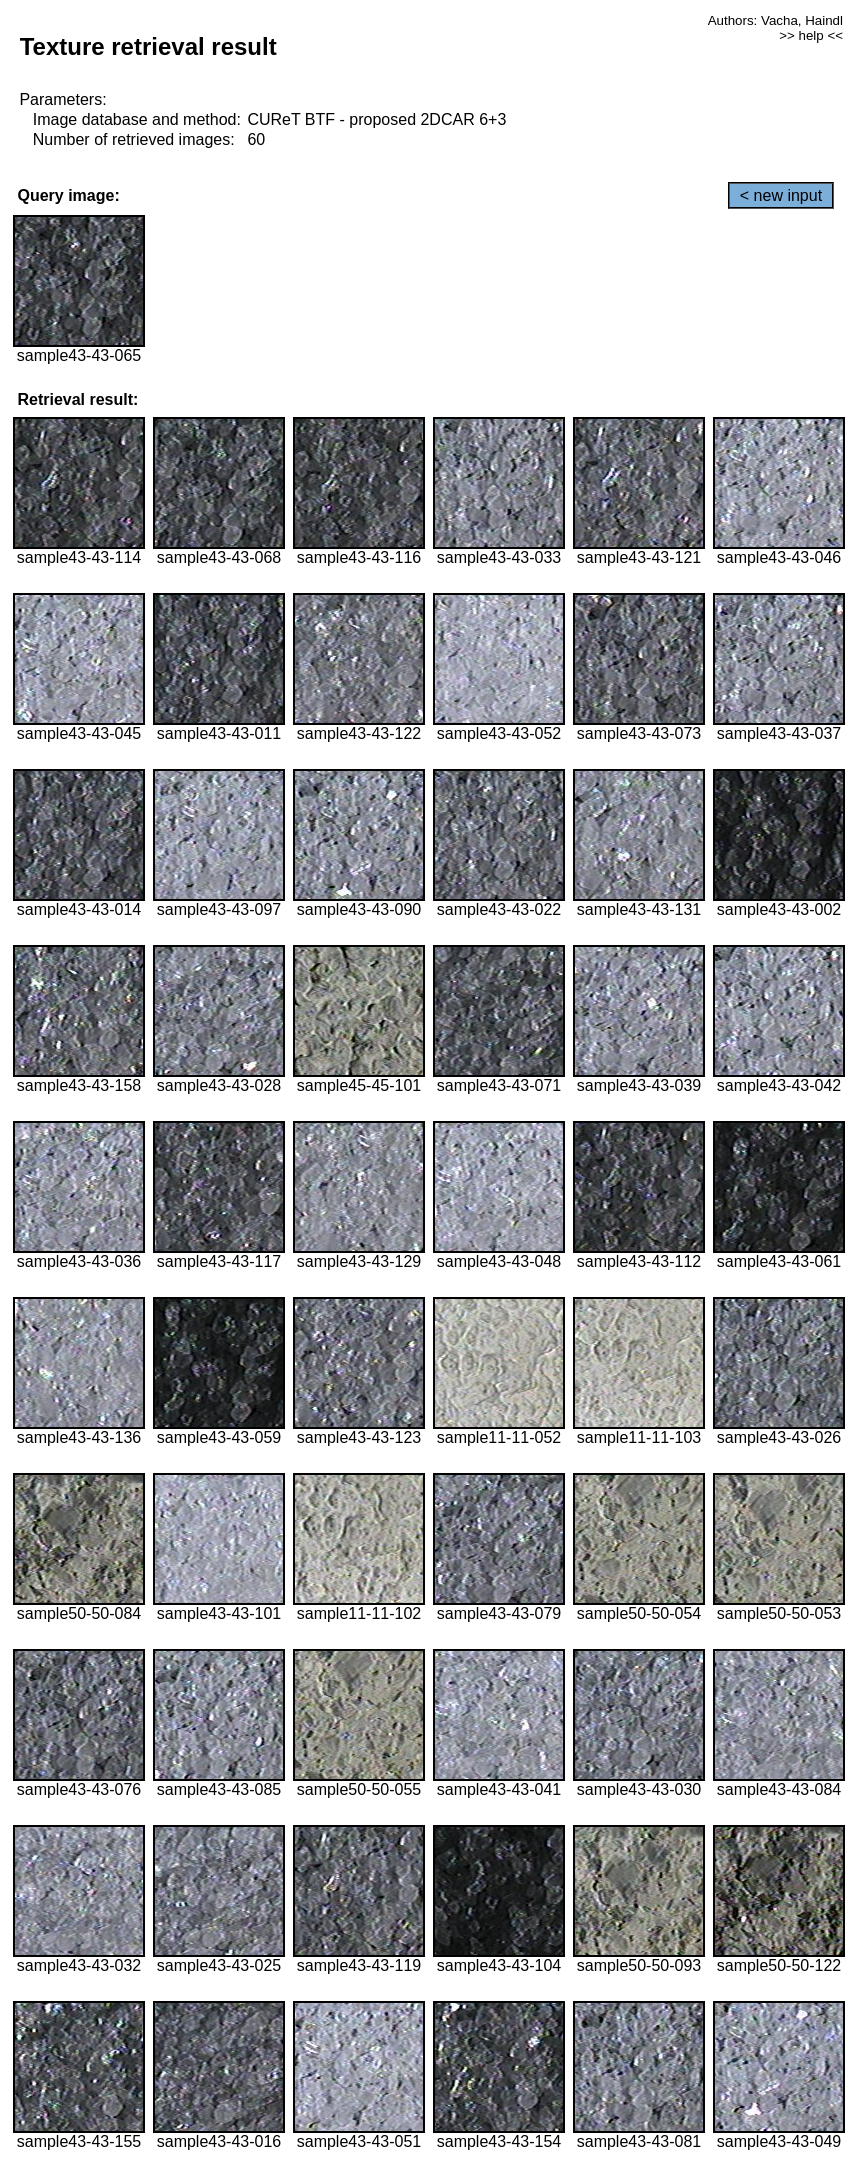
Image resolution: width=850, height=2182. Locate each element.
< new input (781, 195)
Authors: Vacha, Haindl (775, 20)
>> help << (811, 35)
